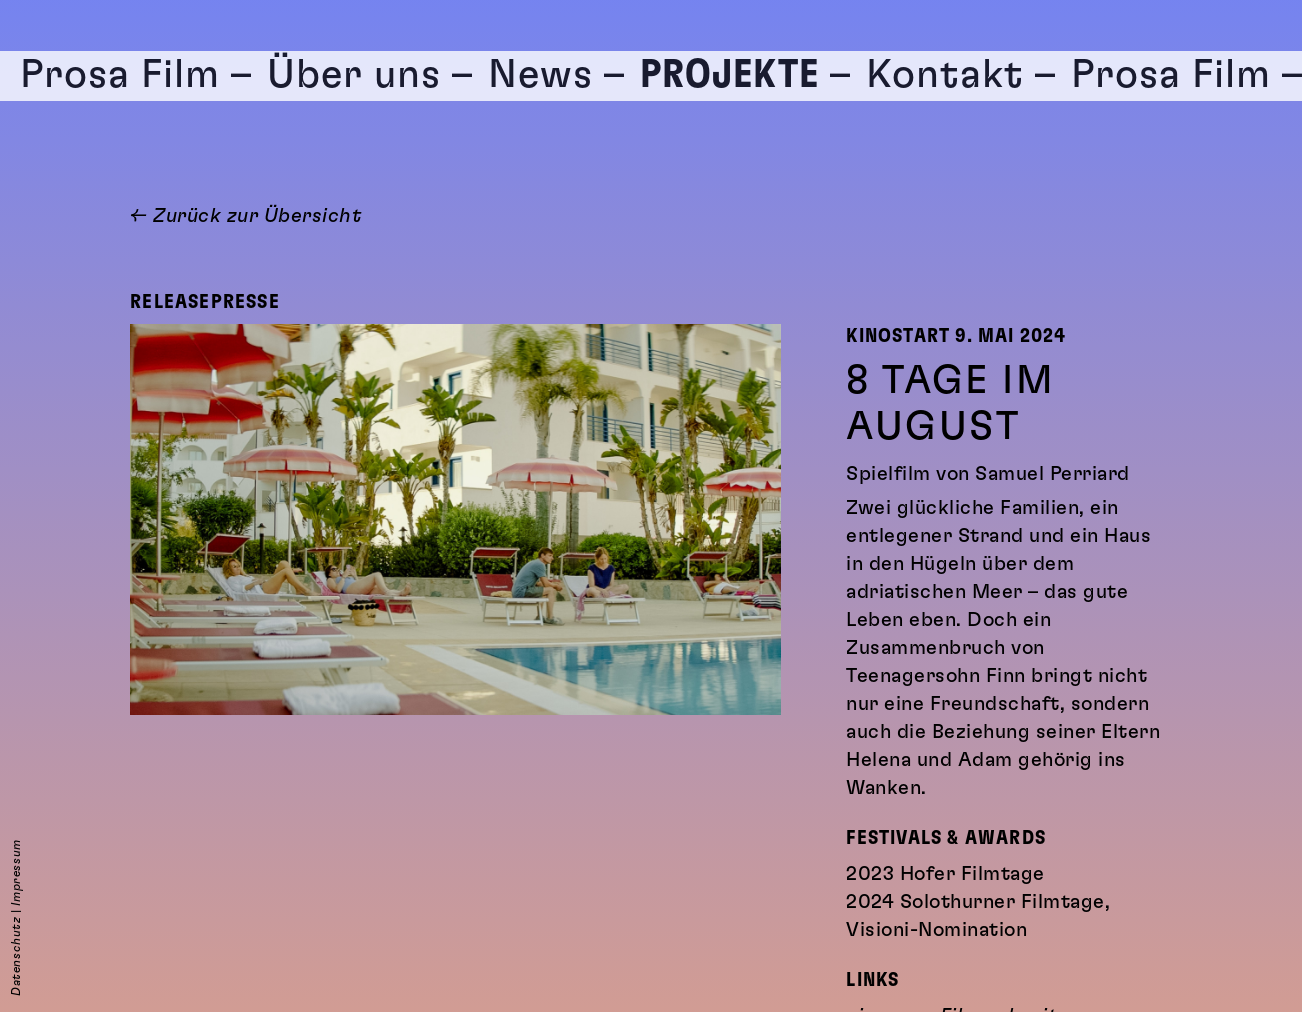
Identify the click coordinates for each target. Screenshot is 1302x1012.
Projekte (729, 75)
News (540, 75)
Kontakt (945, 75)
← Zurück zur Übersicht (245, 216)
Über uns (354, 75)
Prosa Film (120, 75)
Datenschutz (16, 956)
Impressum (16, 872)
